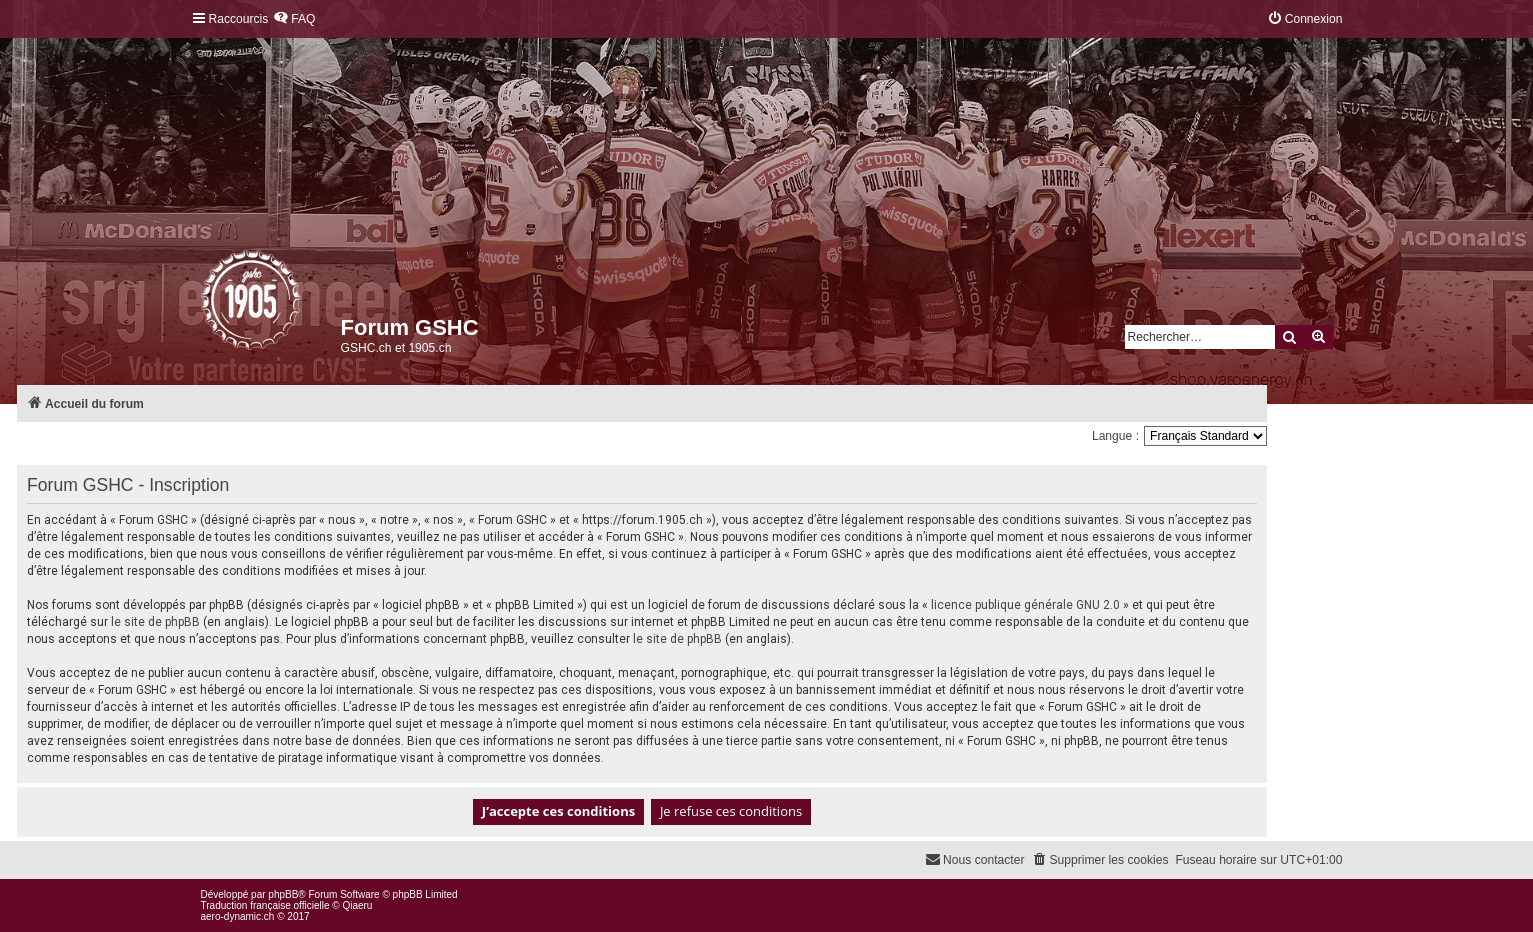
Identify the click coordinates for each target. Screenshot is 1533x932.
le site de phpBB (155, 622)
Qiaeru (357, 905)
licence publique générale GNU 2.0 (1025, 605)
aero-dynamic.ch (238, 916)
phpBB (283, 894)
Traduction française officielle (265, 905)
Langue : (1115, 436)
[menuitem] (294, 19)
